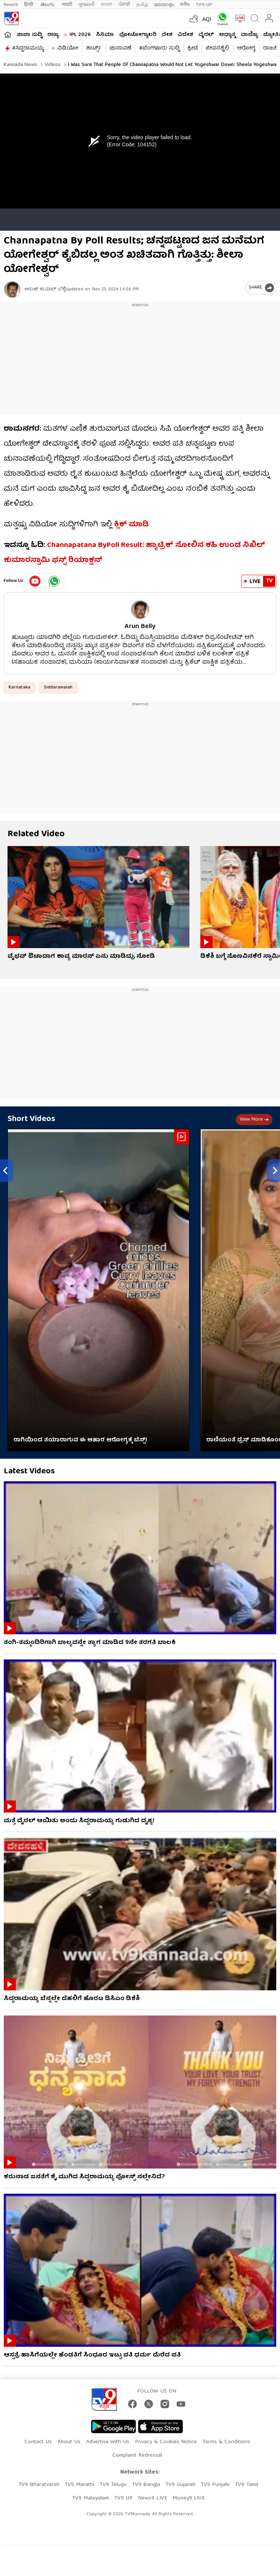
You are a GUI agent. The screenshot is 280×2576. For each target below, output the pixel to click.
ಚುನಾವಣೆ (120, 48)
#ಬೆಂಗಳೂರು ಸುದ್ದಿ (159, 48)
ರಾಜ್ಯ (53, 34)
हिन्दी (29, 5)
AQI (207, 20)
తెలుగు (48, 5)
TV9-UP (204, 5)
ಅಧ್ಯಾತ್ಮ (227, 34)
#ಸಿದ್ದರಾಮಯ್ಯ (28, 48)
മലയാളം (164, 5)
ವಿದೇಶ (185, 34)
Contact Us (38, 2442)
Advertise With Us (107, 2442)
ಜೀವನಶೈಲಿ (217, 48)
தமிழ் (142, 5)
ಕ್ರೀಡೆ (193, 48)
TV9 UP (123, 2498)
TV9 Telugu (113, 2485)
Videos (52, 64)
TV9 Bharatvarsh (38, 2485)
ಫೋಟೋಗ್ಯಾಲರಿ (137, 34)
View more (254, 1119)
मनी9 (185, 5)
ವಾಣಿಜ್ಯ (249, 34)
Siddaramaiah (58, 687)
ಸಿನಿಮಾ (105, 34)
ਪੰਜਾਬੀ (124, 5)
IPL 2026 (80, 34)
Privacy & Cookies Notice (166, 2442)
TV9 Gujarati (180, 2485)
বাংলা (106, 5)
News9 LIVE (152, 2498)
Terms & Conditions (226, 2442)
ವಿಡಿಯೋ (68, 48)
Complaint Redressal (137, 2455)
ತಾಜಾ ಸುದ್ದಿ (29, 34)
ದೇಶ (167, 34)
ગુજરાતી (86, 5)
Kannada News (20, 64)
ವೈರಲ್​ (206, 34)
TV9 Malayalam (90, 2498)
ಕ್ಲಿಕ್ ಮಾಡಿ (131, 524)
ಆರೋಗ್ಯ (246, 48)
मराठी (67, 5)
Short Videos (31, 1119)
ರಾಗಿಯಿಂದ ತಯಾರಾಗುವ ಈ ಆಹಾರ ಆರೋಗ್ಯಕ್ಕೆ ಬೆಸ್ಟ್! (80, 1440)
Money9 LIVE (189, 2498)
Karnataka (19, 687)
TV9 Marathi (79, 2485)
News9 (11, 5)
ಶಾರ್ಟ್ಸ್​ (93, 48)
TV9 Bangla (146, 2485)
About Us (69, 2442)
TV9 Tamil (246, 2485)
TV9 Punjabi (215, 2485)
